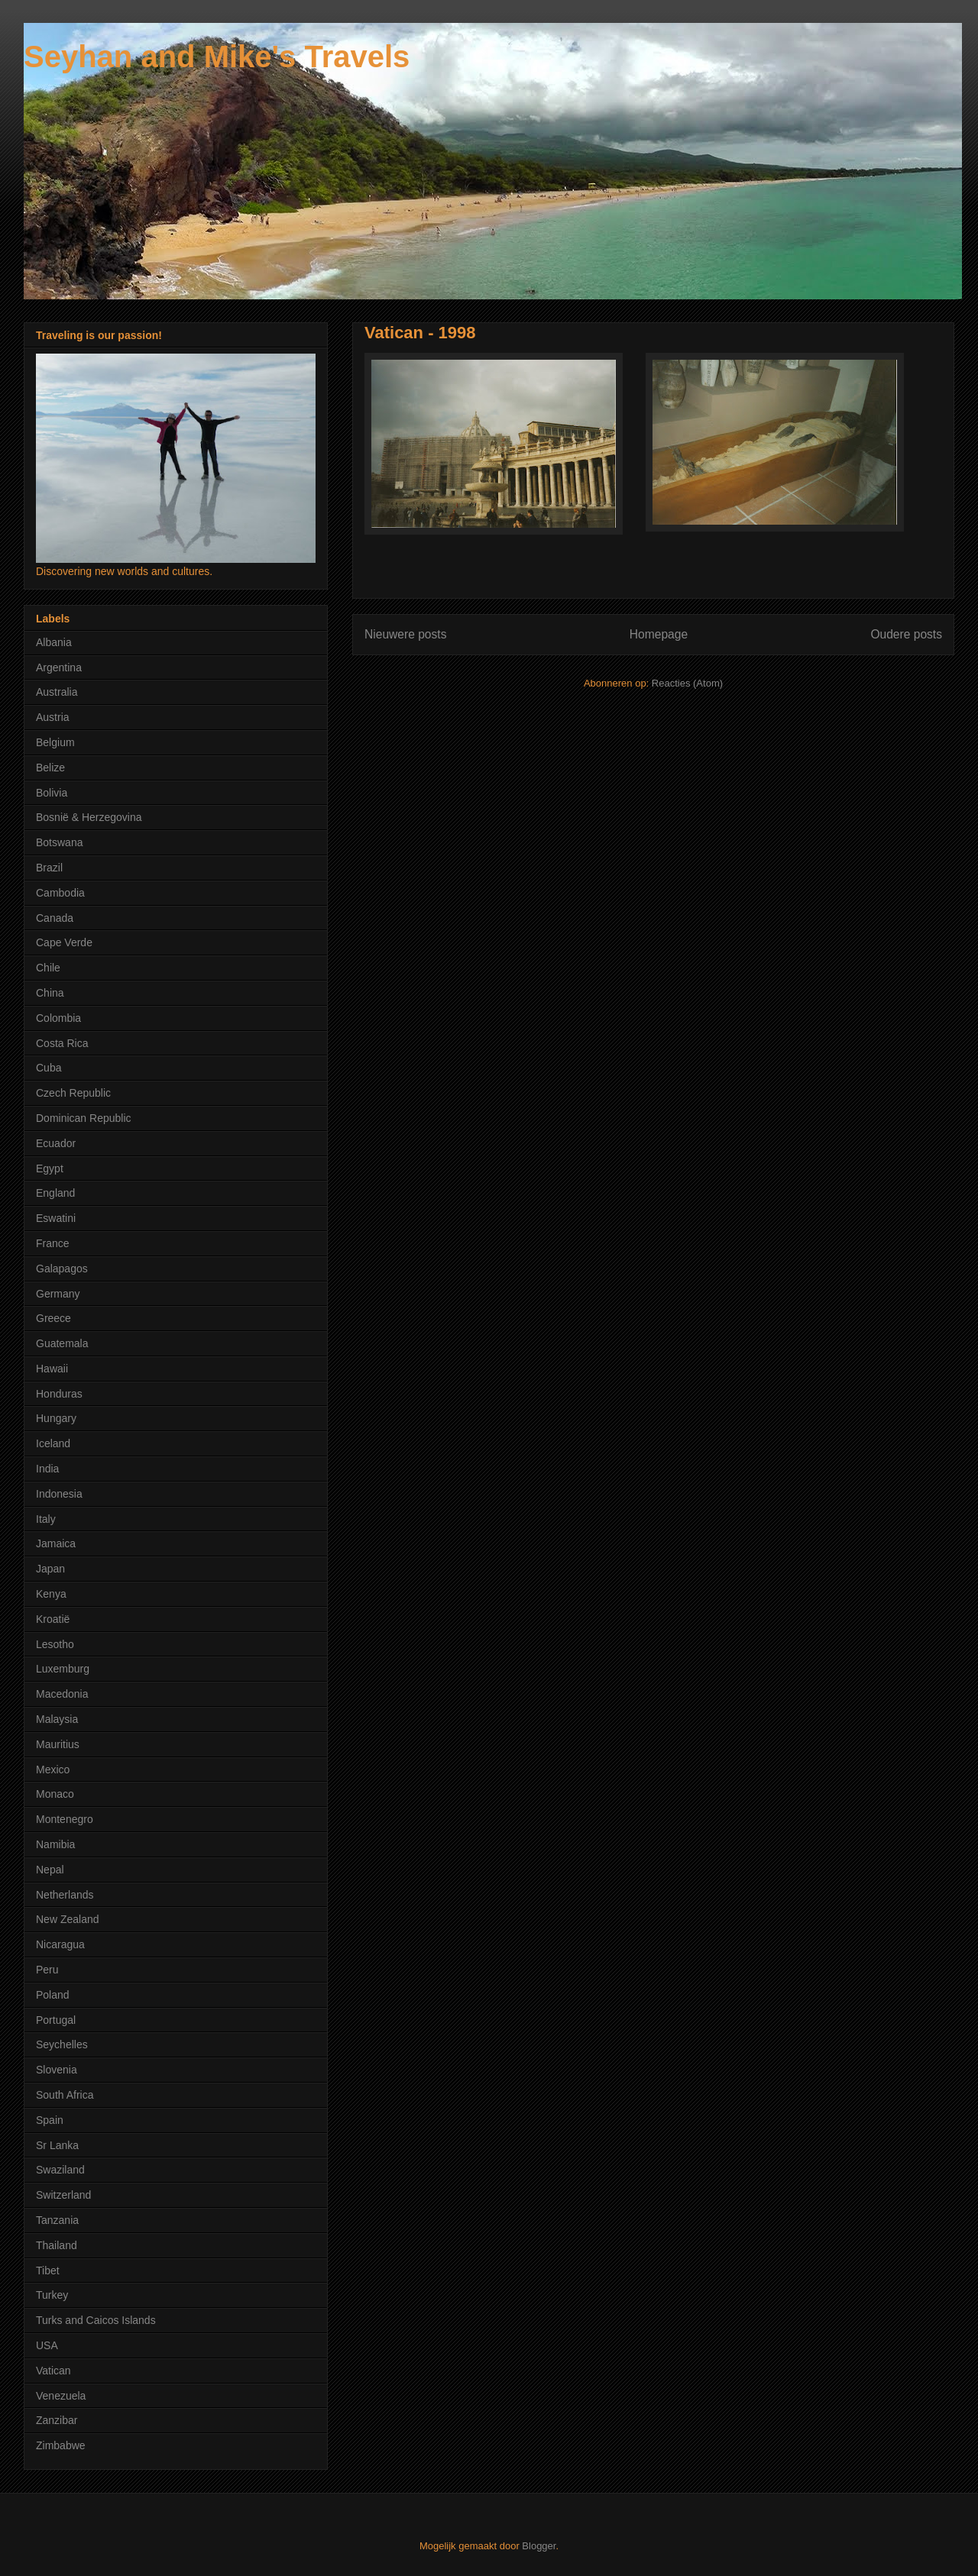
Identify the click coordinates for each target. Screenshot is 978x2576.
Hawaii (52, 1368)
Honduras (59, 1394)
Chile (48, 968)
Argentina (59, 667)
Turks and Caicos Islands (96, 2320)
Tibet (48, 2270)
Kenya (51, 1594)
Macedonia (62, 1694)
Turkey (52, 2295)
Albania (54, 642)
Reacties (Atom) (687, 683)
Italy (46, 1519)
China (50, 993)
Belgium (55, 742)
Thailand (56, 2245)
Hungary (56, 1418)
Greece (53, 1318)
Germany (58, 1294)
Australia (56, 692)
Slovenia (56, 2070)
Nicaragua (60, 1944)
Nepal (50, 1869)
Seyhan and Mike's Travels (217, 56)
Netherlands (65, 1895)
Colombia (58, 1018)
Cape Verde (64, 942)
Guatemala (62, 1343)
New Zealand (67, 1919)
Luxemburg (62, 1669)
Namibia (55, 1844)
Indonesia (59, 1494)
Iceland (53, 1443)
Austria (53, 717)
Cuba (48, 1068)
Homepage (659, 634)
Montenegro (64, 1819)
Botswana (59, 842)
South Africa (65, 2095)
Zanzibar (56, 2420)
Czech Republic (73, 1093)
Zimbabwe (61, 2445)
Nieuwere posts (405, 634)
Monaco (55, 1794)
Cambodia (60, 893)
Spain (49, 2120)
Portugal (56, 2020)
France (53, 1243)
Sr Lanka (57, 2145)
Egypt (49, 1168)
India (47, 1469)
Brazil (49, 867)
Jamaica (56, 1543)
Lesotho (55, 1644)
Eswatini (56, 1218)
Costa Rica (62, 1043)
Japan (50, 1569)
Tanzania (57, 2220)
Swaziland (60, 2170)
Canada (54, 918)
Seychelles (62, 2044)
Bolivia (51, 793)
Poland (53, 1995)
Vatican (53, 2370)
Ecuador (56, 1143)
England (55, 1193)
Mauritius (57, 1744)
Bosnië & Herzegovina (89, 817)
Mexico (53, 1769)
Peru (47, 1970)
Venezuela (61, 2396)
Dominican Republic (83, 1118)
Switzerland (63, 2195)
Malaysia (57, 1719)
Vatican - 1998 (420, 332)
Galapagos (62, 1268)
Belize (50, 767)
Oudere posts (906, 634)
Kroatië (53, 1619)
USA (47, 2345)
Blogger (538, 2546)
